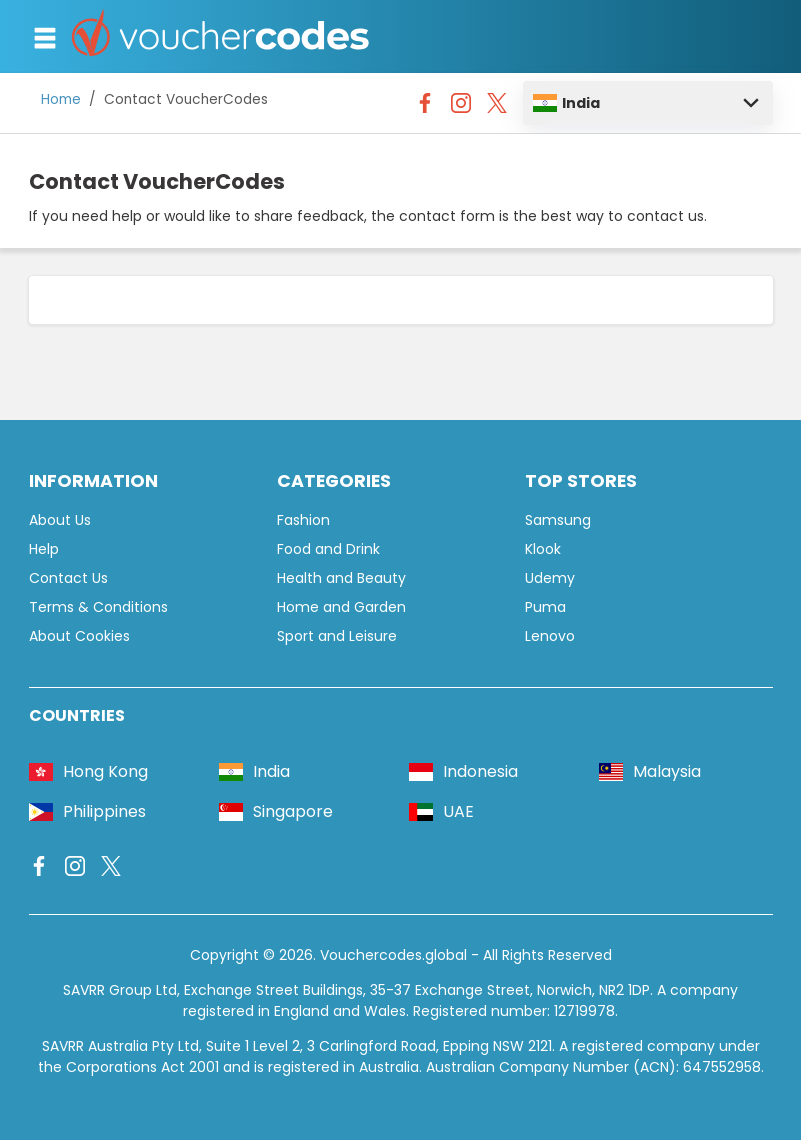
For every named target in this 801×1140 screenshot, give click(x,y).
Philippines (87, 811)
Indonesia (463, 771)
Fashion (303, 520)
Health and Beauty (341, 578)
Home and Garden (341, 607)
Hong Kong (88, 771)
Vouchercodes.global (393, 955)
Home (61, 99)
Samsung (558, 520)
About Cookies (79, 636)
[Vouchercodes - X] (497, 108)
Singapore (276, 811)
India (566, 103)
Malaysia (650, 771)
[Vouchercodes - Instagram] (461, 108)
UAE (441, 811)
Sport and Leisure (337, 636)
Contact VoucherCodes (186, 99)
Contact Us (68, 578)
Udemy (550, 578)
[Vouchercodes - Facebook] (425, 108)
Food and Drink (328, 549)
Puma (545, 607)
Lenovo (550, 636)
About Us (60, 520)
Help (44, 549)
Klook (543, 549)
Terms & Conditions (98, 607)
